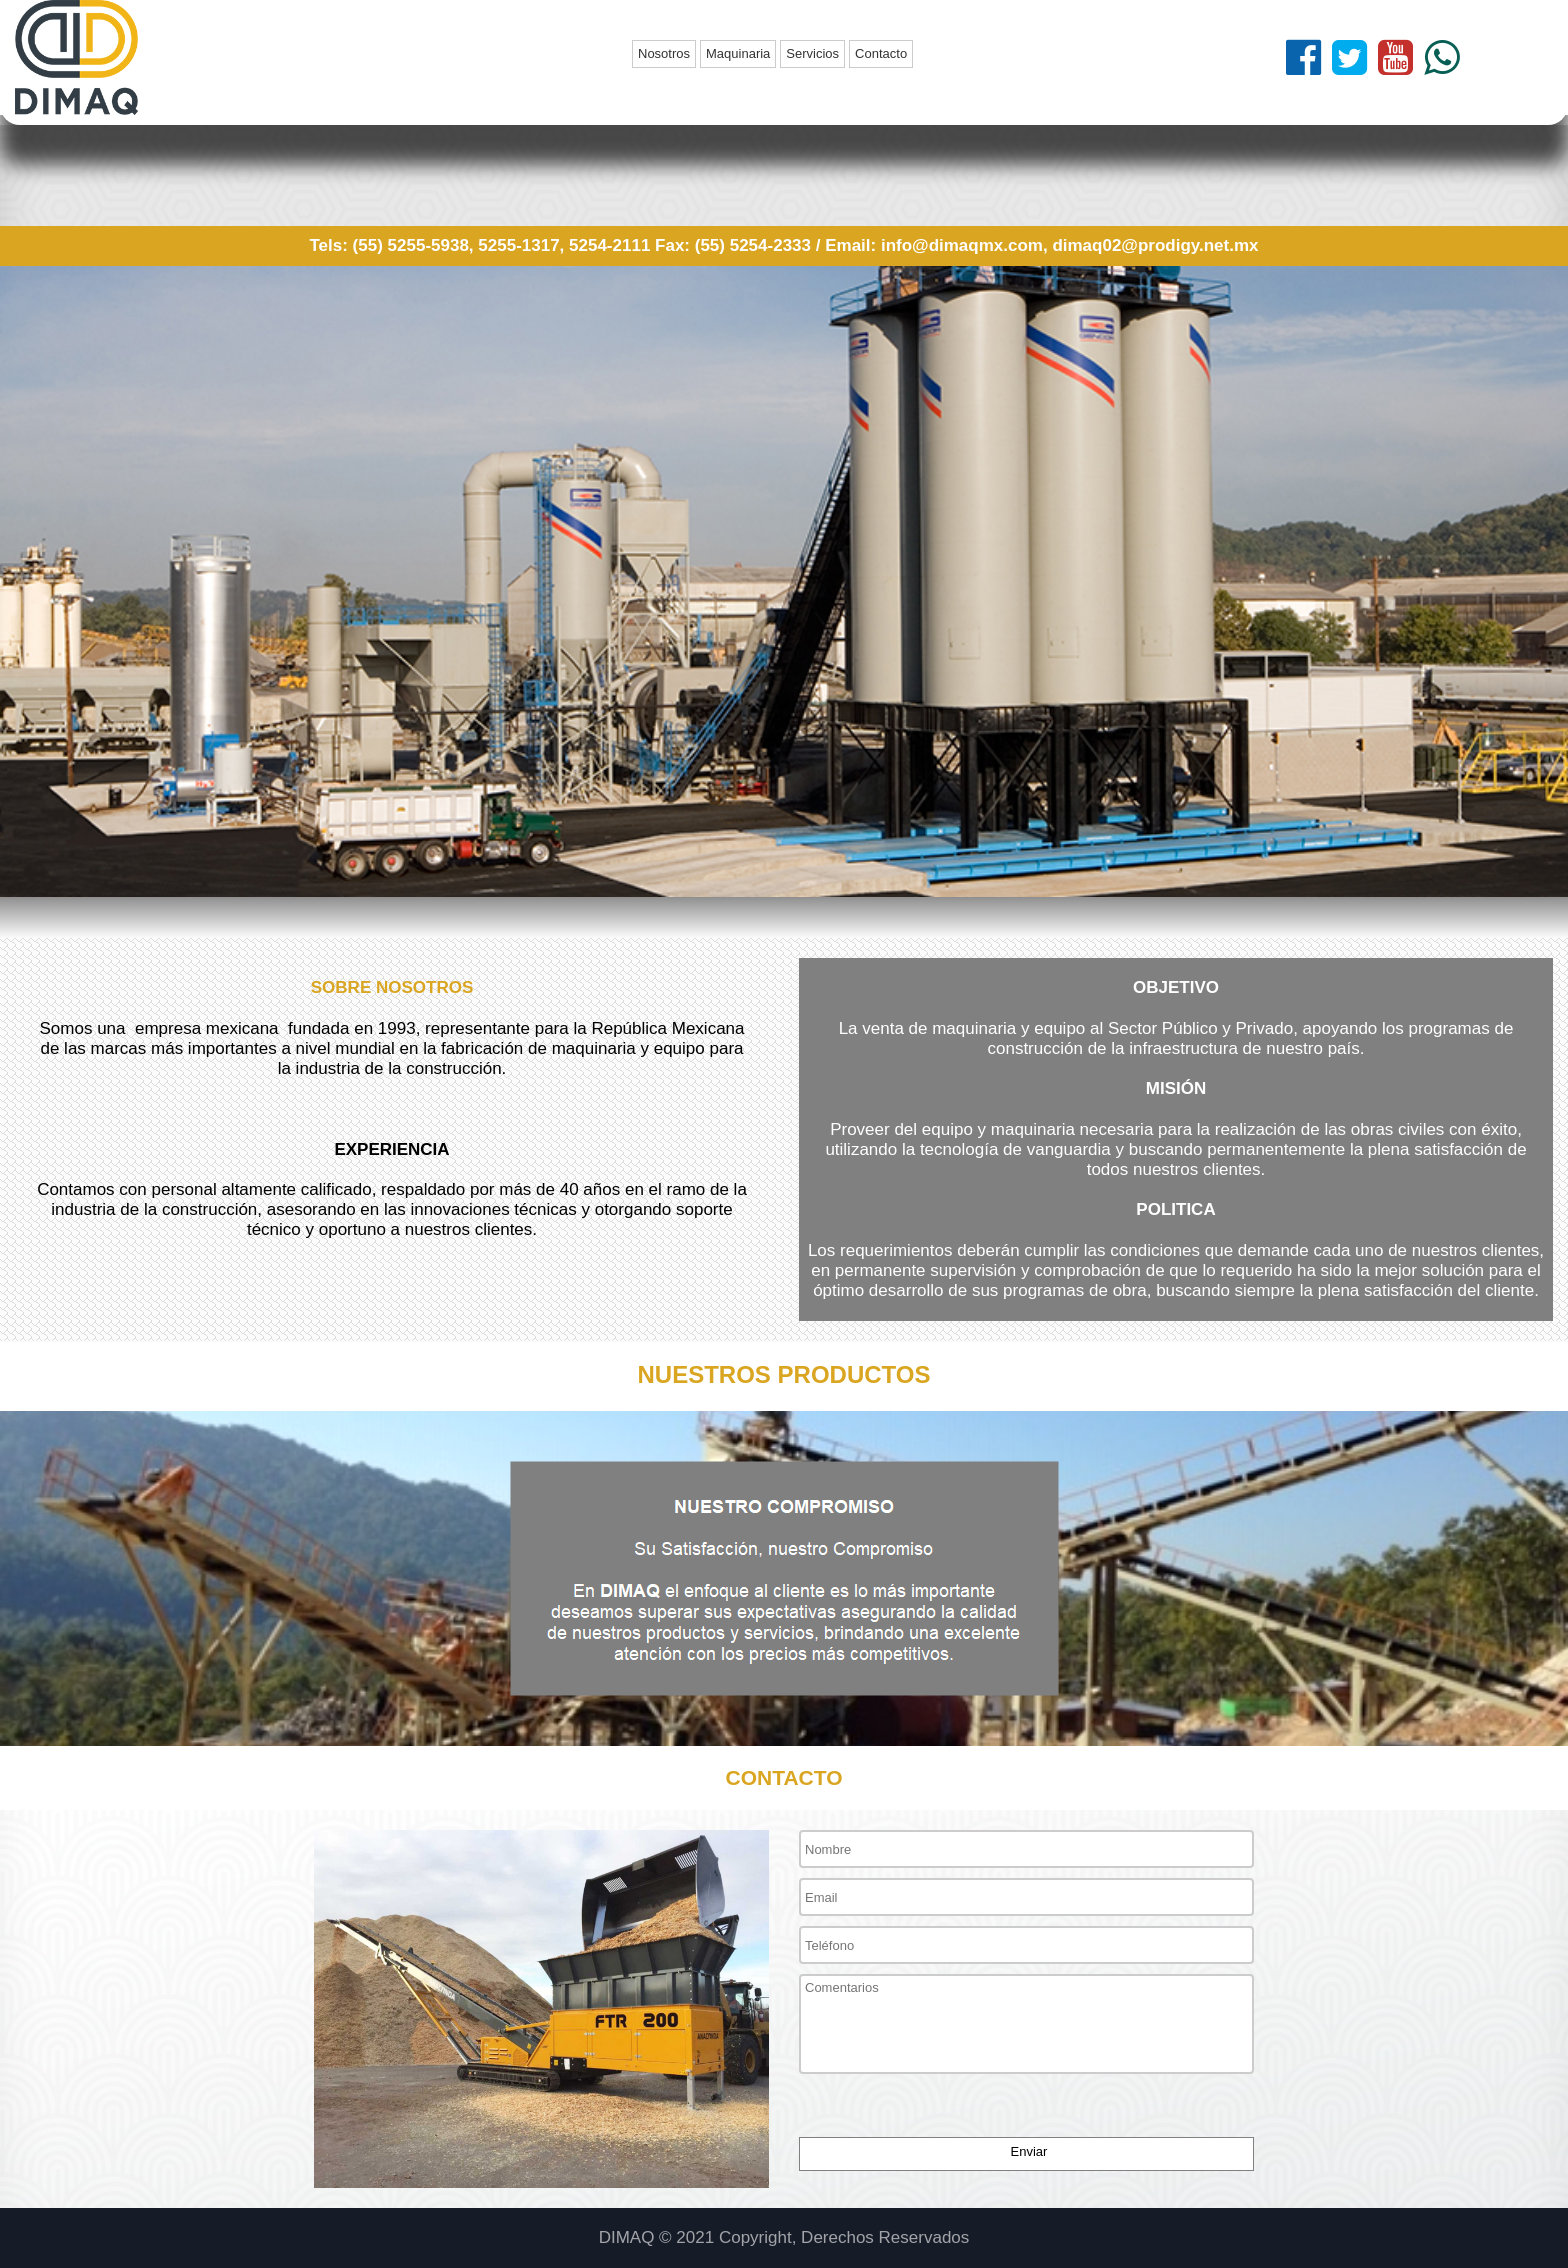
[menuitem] (666, 54)
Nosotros (664, 53)
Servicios (812, 53)
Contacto (881, 53)
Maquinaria (738, 53)
